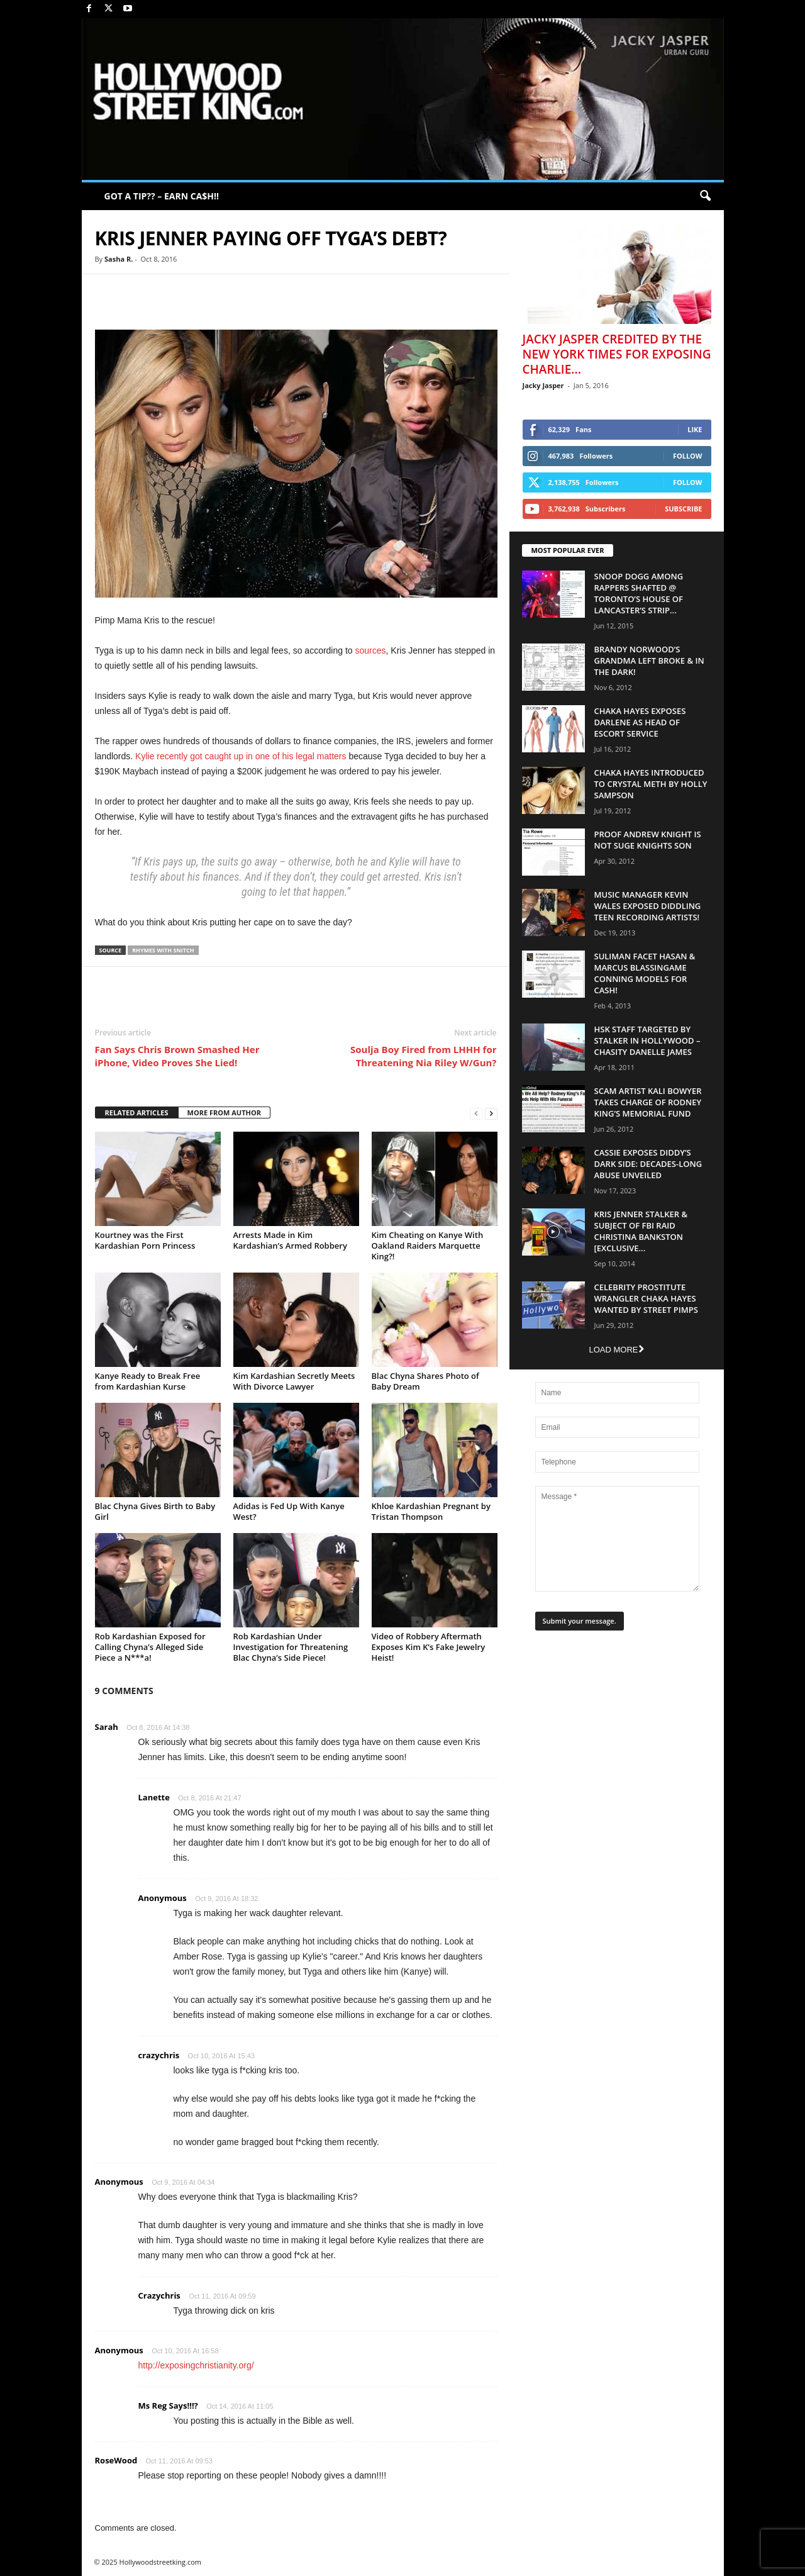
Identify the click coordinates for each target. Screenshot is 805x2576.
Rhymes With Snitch (163, 950)
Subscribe (683, 508)
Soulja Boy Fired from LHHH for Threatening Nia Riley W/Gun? (423, 1056)
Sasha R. (118, 259)
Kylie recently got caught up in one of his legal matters (240, 756)
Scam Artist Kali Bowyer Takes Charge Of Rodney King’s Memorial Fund (648, 1102)
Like (694, 429)
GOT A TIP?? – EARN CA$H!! (161, 196)
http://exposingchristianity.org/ (196, 2365)
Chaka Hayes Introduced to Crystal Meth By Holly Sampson (651, 784)
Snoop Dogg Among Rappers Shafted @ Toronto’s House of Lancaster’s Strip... (639, 593)
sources (370, 650)
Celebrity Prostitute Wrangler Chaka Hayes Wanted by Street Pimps (646, 1298)
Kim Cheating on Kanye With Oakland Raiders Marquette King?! (428, 1245)
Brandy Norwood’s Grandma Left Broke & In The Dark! (649, 660)
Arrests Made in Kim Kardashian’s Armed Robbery (290, 1240)
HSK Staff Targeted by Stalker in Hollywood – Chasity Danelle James (647, 1040)
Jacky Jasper (543, 385)
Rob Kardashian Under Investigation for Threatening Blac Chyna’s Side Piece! (290, 1647)
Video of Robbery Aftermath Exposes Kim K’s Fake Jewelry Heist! (429, 1647)
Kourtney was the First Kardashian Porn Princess (145, 1240)
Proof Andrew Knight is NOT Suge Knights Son (647, 839)
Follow (687, 455)
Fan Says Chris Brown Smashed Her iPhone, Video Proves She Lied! (177, 1056)
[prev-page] (476, 1113)
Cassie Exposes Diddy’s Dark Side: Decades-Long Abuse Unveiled (648, 1164)
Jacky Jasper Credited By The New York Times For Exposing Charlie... (617, 354)
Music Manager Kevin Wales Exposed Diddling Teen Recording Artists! (647, 906)
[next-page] (491, 1113)
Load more (616, 1349)
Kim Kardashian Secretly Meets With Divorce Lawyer (294, 1381)
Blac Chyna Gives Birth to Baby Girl (155, 1511)
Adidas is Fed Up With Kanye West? (289, 1511)
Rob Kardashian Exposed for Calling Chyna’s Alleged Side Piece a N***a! (150, 1647)
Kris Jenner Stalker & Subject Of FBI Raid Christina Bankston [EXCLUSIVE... (641, 1231)
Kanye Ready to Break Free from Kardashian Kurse (148, 1381)
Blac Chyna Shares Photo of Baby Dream (425, 1381)
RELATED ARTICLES (137, 1112)
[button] (705, 196)
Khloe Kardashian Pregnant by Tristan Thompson (431, 1511)
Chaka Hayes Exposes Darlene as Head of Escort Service (640, 722)
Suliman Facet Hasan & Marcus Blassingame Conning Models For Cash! (645, 973)
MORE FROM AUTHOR (224, 1112)
